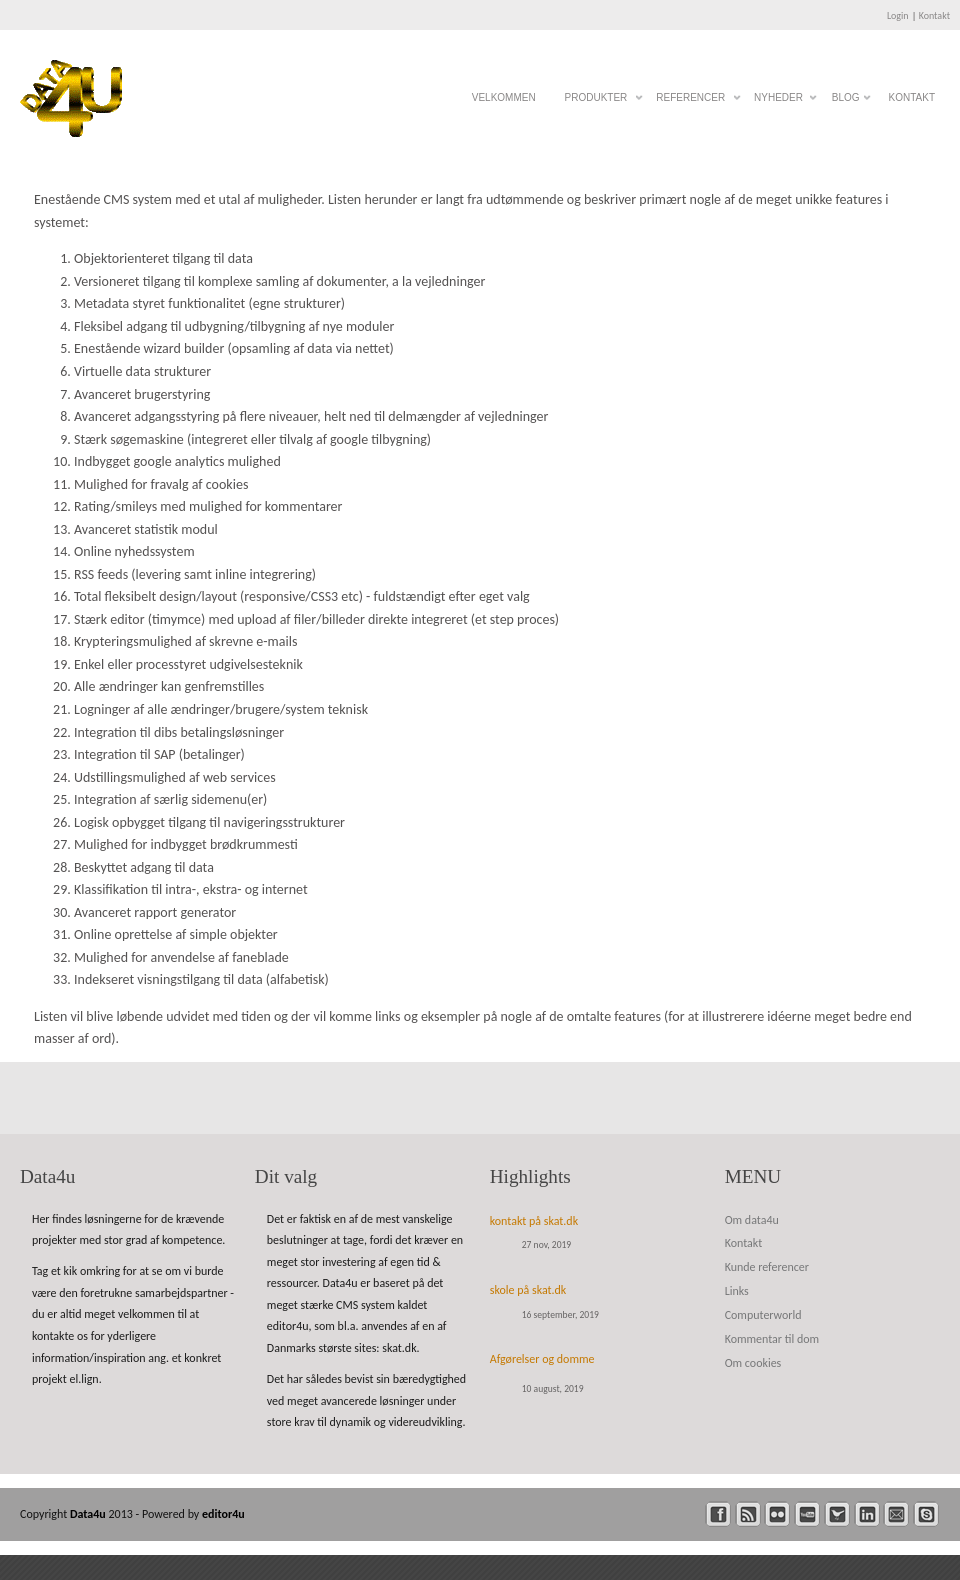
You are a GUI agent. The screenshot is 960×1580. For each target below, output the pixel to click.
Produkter (596, 103)
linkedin (867, 1514)
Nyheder (778, 103)
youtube (807, 1514)
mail (896, 1514)
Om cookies (753, 1363)
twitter (837, 1514)
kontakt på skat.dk (534, 1221)
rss (748, 1514)
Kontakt (934, 15)
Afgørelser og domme (542, 1359)
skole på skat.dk (528, 1290)
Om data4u (752, 1220)
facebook (718, 1514)
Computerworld (763, 1315)
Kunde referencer (767, 1267)
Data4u (89, 1514)
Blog (846, 103)
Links (737, 1291)
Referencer (690, 103)
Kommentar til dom (772, 1339)
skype (926, 1514)
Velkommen (504, 97)
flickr (777, 1514)
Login (898, 15)
